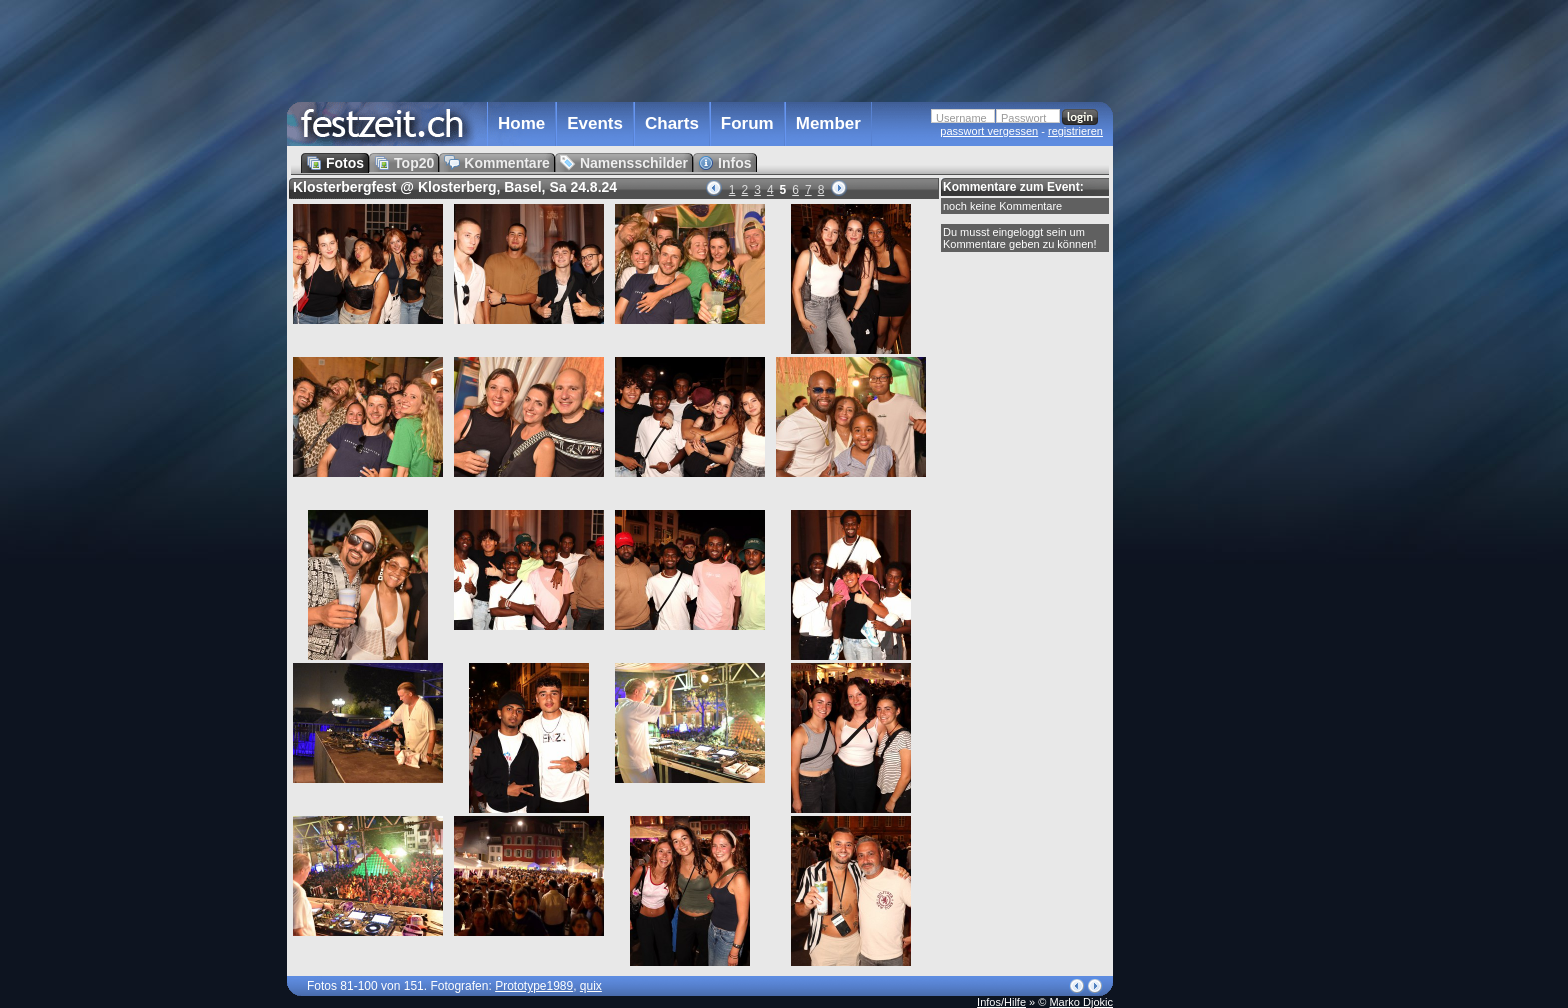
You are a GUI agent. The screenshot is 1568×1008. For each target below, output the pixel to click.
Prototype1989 (534, 986)
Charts (672, 123)
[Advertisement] (1201, 403)
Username (961, 118)
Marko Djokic (1081, 1002)
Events (595, 123)
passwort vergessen (989, 131)
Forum (747, 123)
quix (591, 986)
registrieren (1075, 131)
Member (828, 123)
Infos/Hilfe (1001, 1002)
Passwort (1023, 118)
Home (521, 123)
